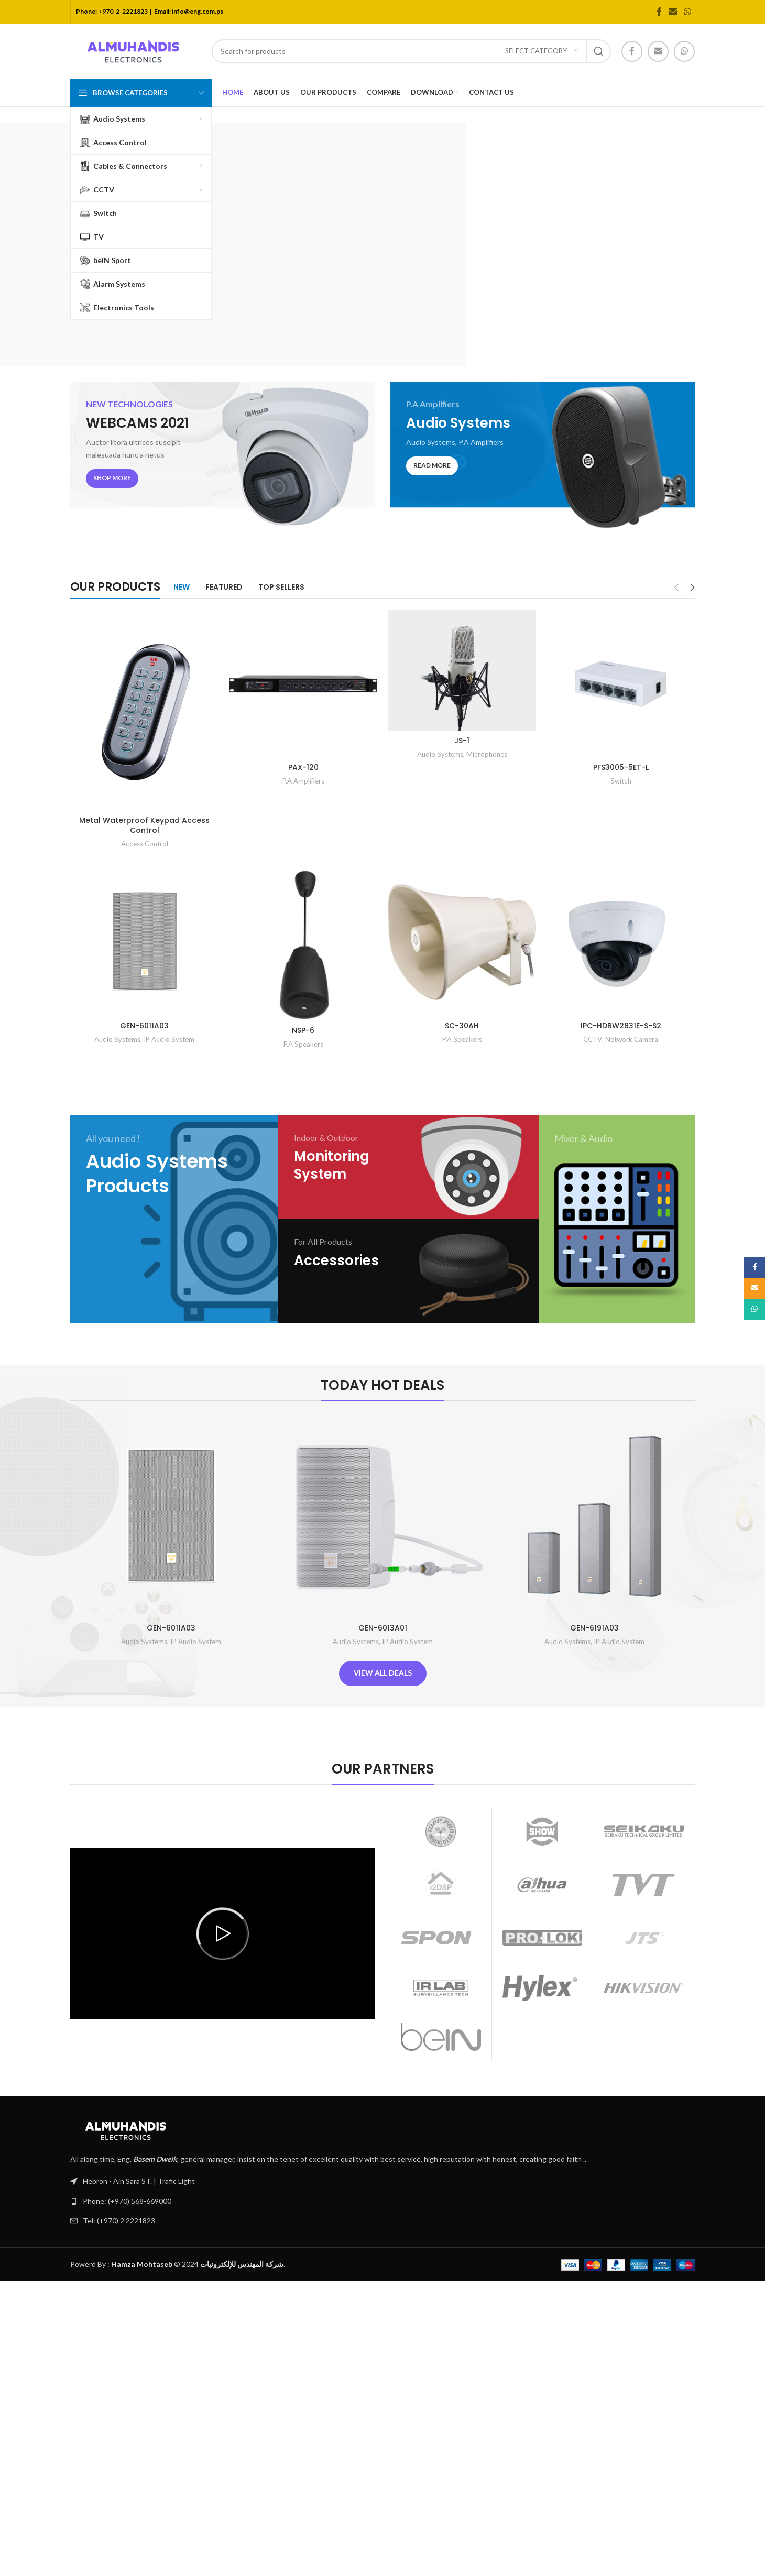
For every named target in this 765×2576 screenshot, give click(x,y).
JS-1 (461, 740)
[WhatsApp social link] (688, 11)
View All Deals (383, 1672)
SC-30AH (462, 1025)
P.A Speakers (303, 1044)
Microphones (486, 754)
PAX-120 (303, 767)
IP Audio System (169, 1039)
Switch (620, 781)
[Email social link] (672, 11)
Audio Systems (440, 754)
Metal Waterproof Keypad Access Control (144, 825)
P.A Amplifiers (303, 781)
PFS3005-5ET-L (621, 767)
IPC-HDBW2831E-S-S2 (621, 1025)
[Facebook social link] (659, 11)
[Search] (411, 51)
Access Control (144, 844)
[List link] (382, 2201)
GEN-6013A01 (382, 1628)
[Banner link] (222, 458)
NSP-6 (303, 1030)
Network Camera (631, 1039)
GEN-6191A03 (594, 1628)
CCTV (592, 1039)
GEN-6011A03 (144, 1025)
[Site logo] (135, 50)
